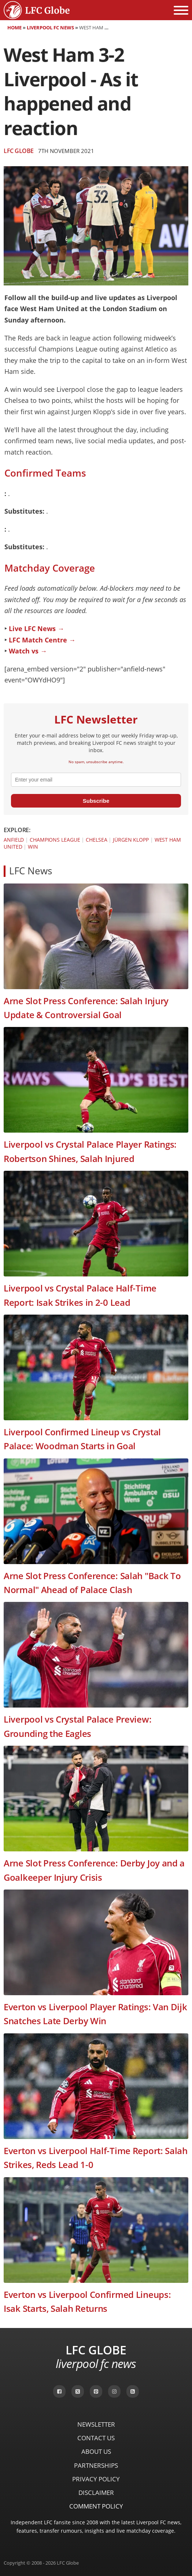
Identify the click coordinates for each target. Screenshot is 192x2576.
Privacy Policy (96, 2479)
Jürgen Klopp (131, 839)
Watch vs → (28, 650)
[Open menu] (181, 10)
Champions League (55, 839)
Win (33, 846)
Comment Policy (96, 2506)
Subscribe (96, 801)
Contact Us (96, 2438)
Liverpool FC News (50, 27)
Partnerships (96, 2465)
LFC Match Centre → (42, 639)
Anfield (14, 839)
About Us (96, 2451)
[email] (96, 780)
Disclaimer (96, 2492)
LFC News (30, 870)
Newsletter (96, 2424)
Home (14, 27)
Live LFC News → (36, 628)
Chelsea (96, 839)
